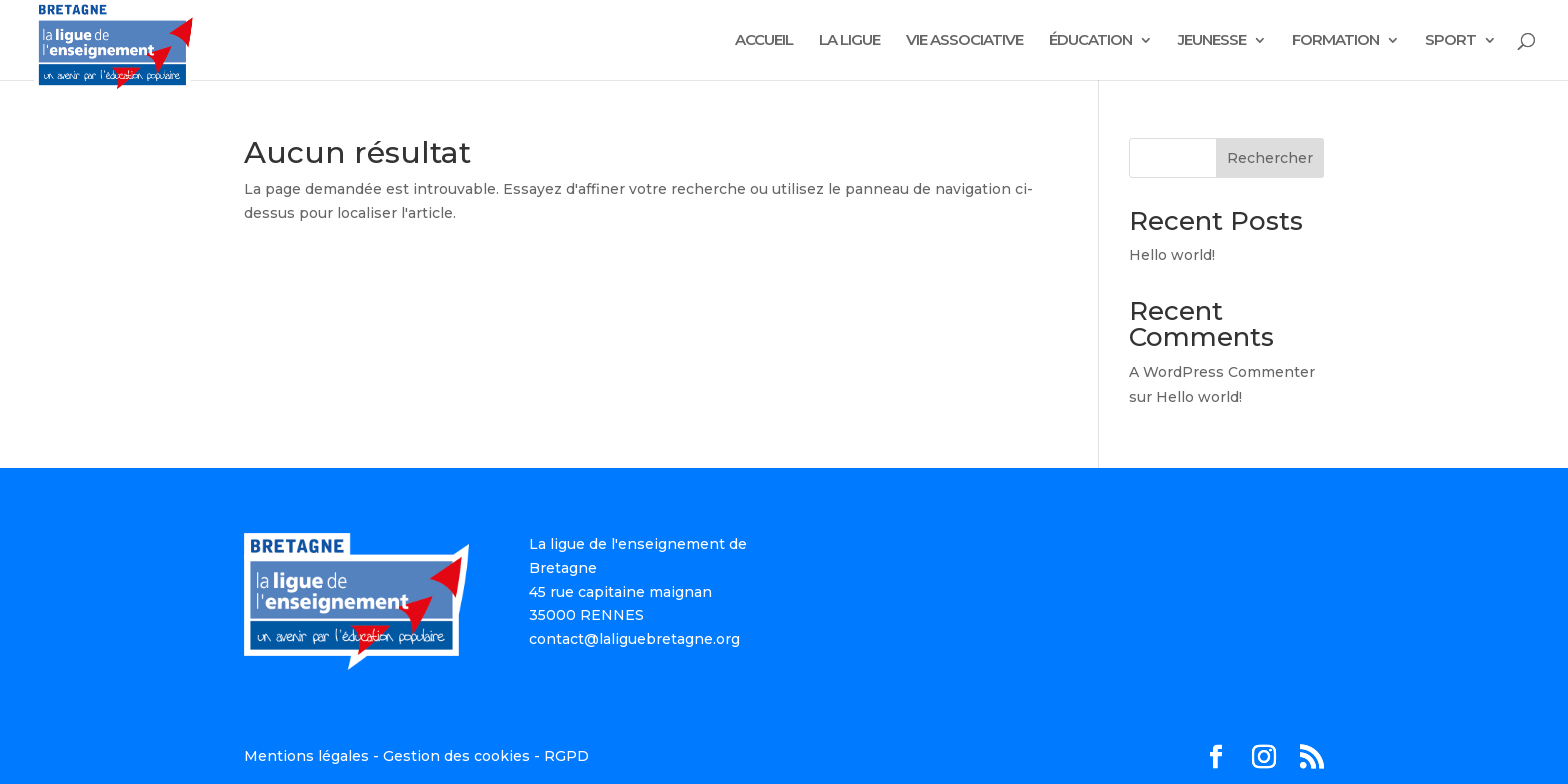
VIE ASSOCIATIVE (964, 41)
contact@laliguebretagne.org (634, 639)
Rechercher (1270, 158)
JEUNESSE (1212, 41)
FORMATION (1335, 41)
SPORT (1450, 41)
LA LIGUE (849, 41)
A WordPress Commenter (1222, 372)
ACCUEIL (764, 41)
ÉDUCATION (1090, 41)
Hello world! (1172, 255)
